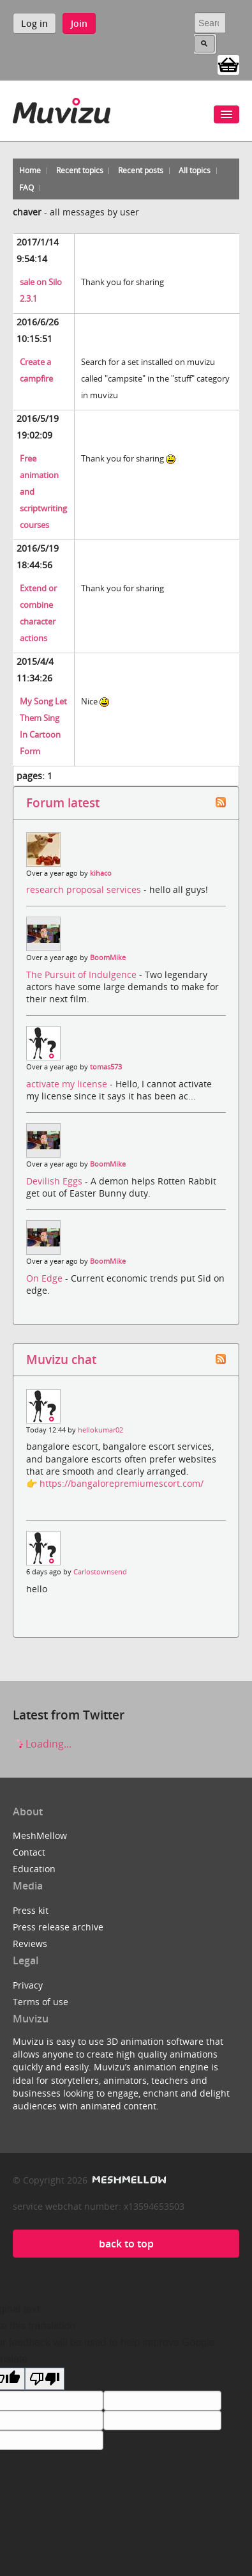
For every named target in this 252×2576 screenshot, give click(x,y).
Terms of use (40, 2002)
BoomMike (108, 957)
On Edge (45, 1278)
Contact (29, 1852)
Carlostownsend (100, 1571)
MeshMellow (40, 1835)
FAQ (26, 187)
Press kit (30, 1910)
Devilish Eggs (55, 1181)
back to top (126, 2244)
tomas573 (106, 1066)
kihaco (101, 873)
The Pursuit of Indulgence (82, 974)
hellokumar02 (100, 1429)
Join (79, 23)
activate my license (68, 1084)
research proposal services (85, 889)
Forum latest (63, 803)
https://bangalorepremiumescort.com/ (122, 1483)
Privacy (28, 1985)
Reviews (30, 1943)
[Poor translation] (44, 2379)
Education (34, 1869)
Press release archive (58, 1927)
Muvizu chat (61, 1359)
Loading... (42, 1744)
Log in (34, 23)
